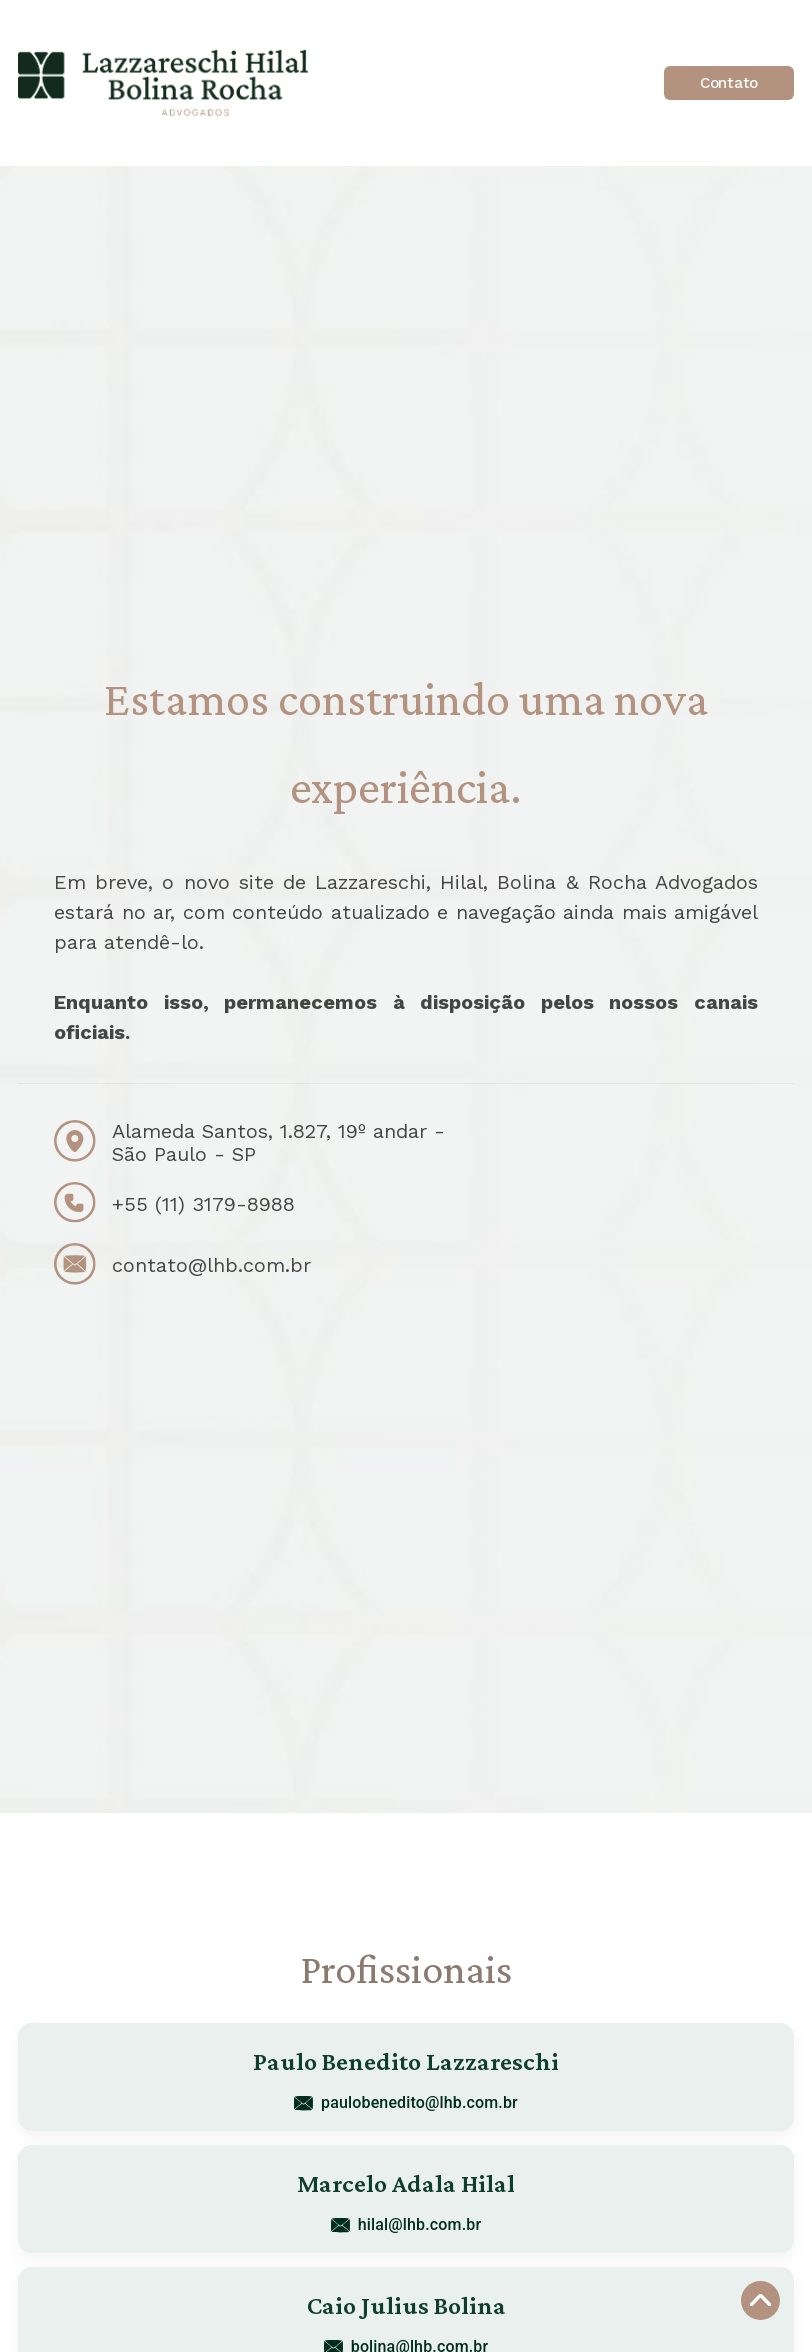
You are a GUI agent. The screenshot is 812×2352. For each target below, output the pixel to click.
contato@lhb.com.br (211, 1265)
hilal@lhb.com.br (406, 2224)
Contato (729, 83)
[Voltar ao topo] (760, 2300)
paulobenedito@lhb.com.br (406, 2102)
